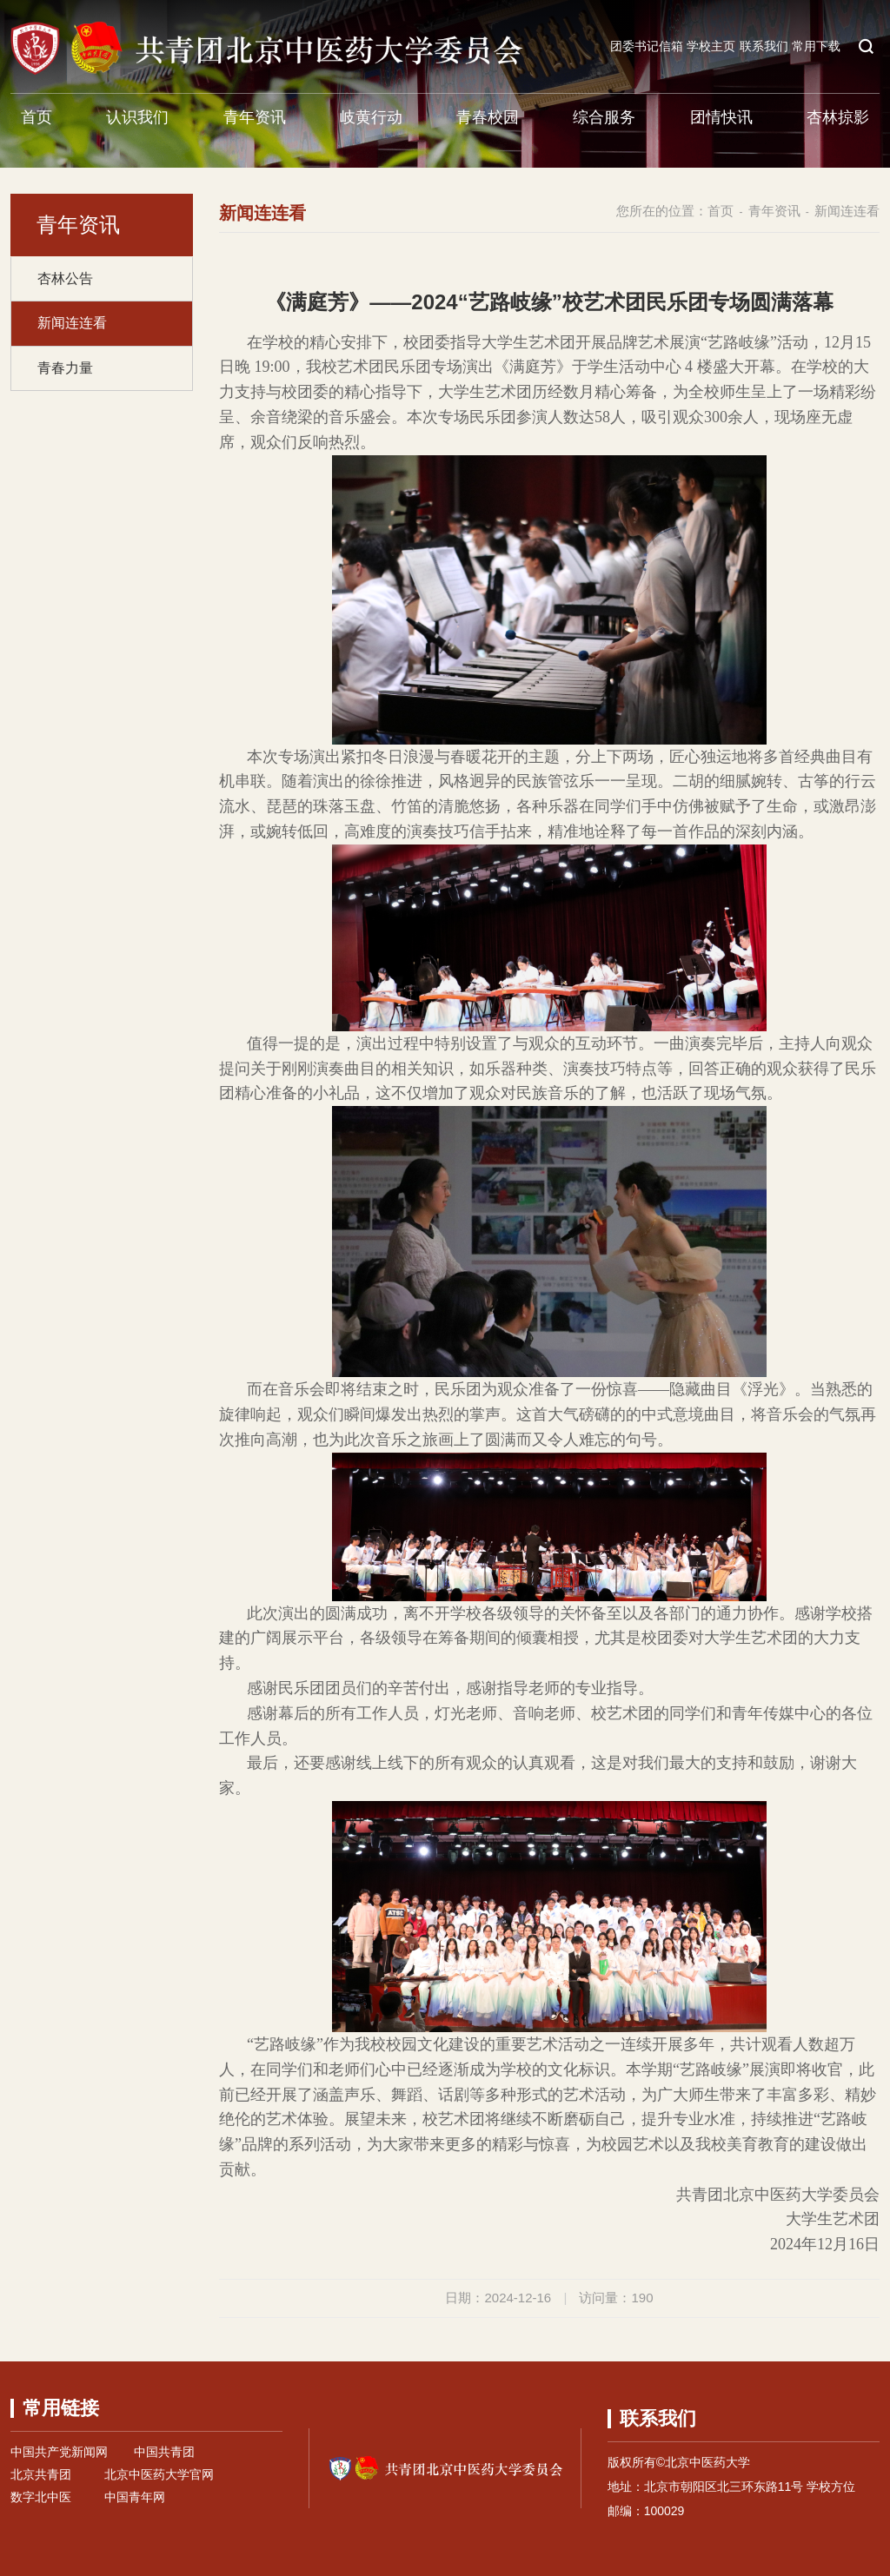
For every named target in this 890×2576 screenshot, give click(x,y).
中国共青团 (164, 2452)
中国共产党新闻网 (59, 2452)
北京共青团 (40, 2474)
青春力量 (65, 368)
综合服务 (604, 117)
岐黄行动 (371, 117)
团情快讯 (721, 117)
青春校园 (487, 117)
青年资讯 (254, 117)
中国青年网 (134, 2497)
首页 (36, 117)
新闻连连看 (72, 322)
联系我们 (764, 46)
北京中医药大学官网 (159, 2474)
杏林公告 (65, 278)
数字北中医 (40, 2497)
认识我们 (137, 117)
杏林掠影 (838, 117)
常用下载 (816, 46)
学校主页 (711, 46)
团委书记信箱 (646, 46)
